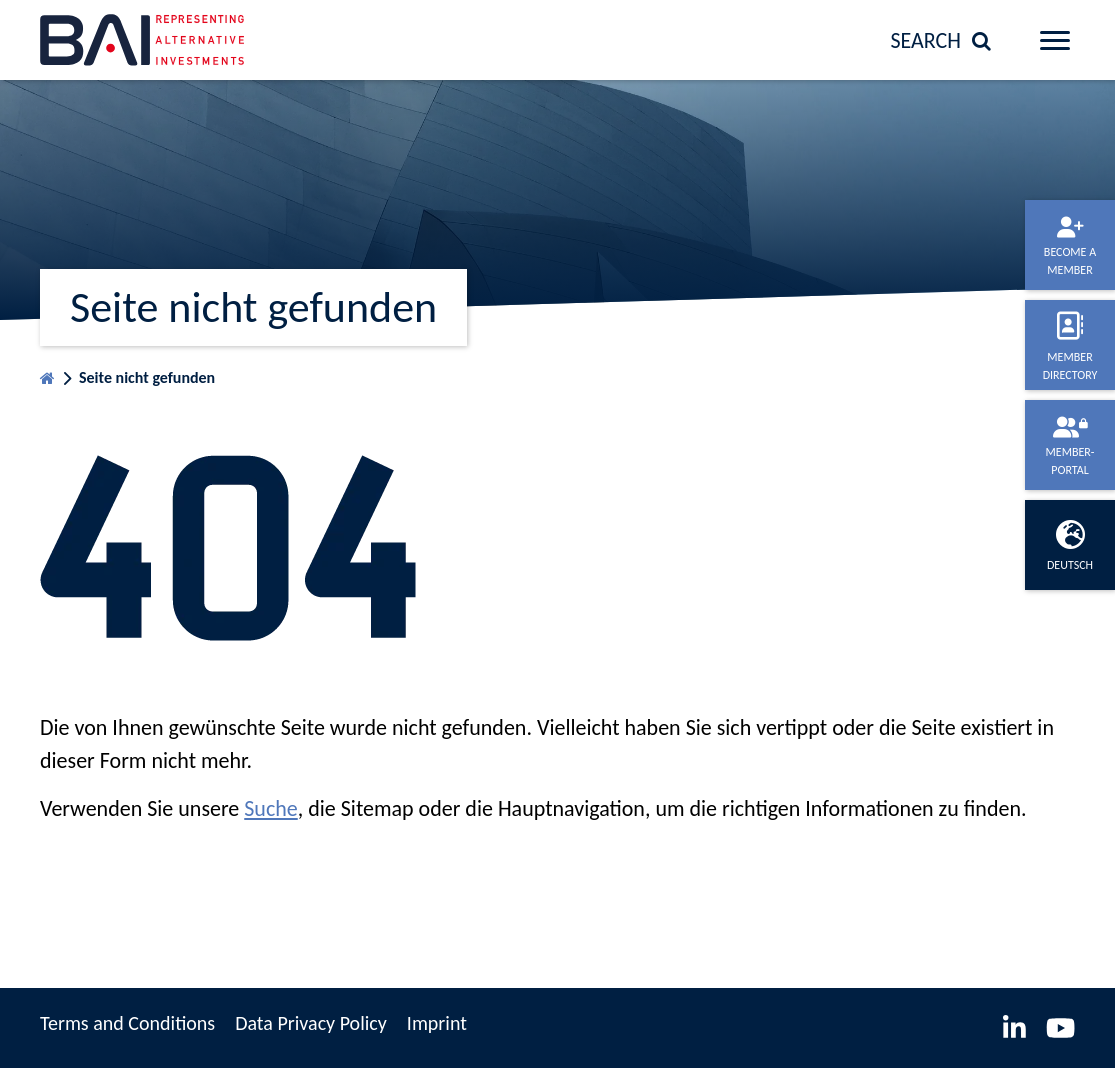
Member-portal (1070, 461)
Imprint (437, 1023)
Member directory (1070, 366)
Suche (270, 808)
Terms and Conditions (127, 1023)
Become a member (1070, 261)
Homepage (47, 373)
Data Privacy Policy (311, 1023)
